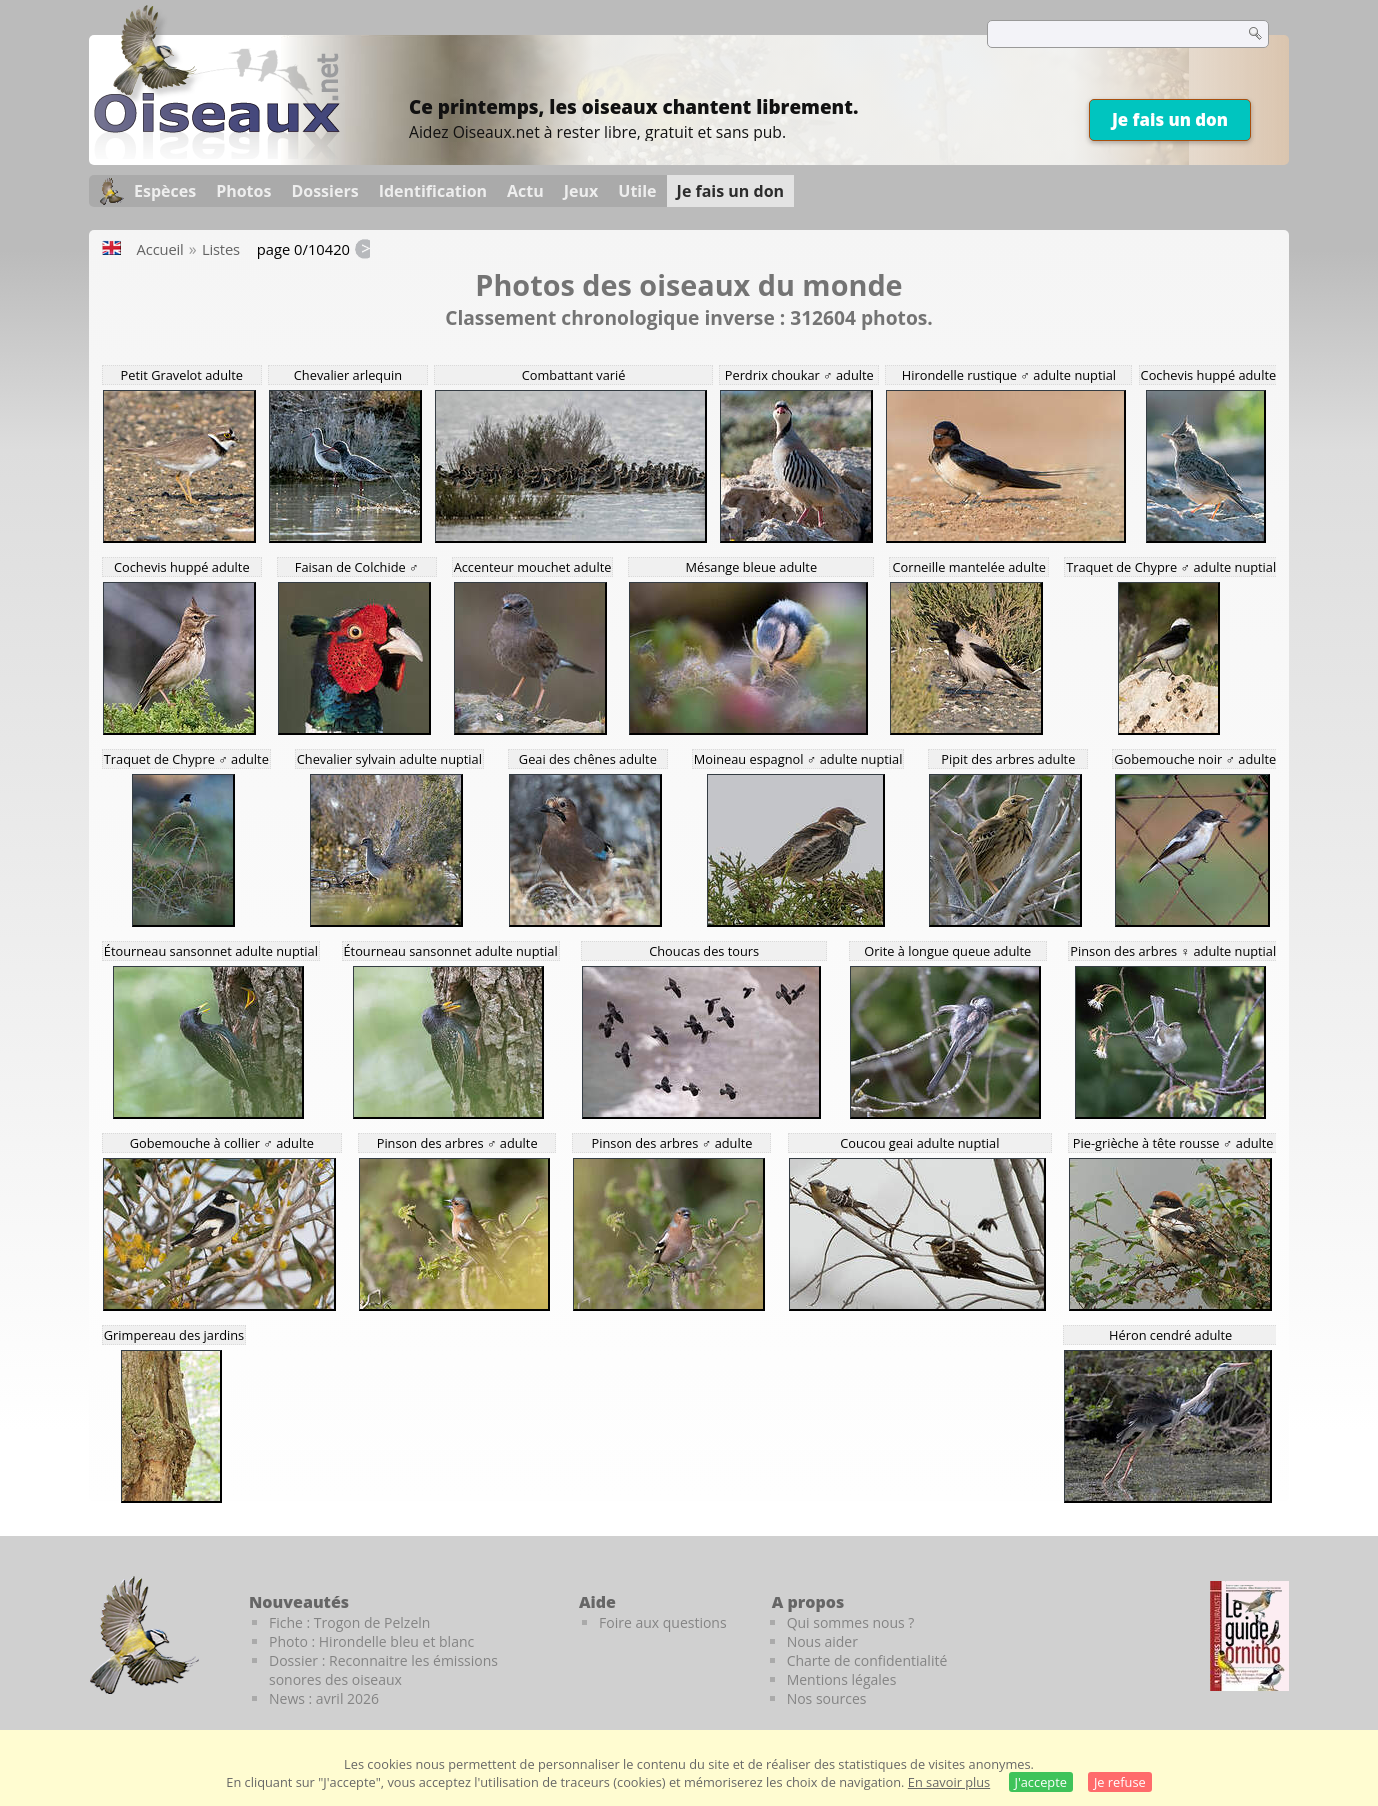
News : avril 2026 (324, 1698)
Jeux (581, 191)
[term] (1103, 34)
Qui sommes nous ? (851, 1622)
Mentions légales (842, 1679)
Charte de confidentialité (867, 1660)
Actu (525, 191)
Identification (433, 191)
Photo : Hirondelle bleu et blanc (371, 1641)
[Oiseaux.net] (217, 153)
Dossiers (324, 191)
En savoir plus (949, 1782)
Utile (637, 191)
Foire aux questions (663, 1622)
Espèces (165, 191)
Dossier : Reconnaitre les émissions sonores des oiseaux (383, 1670)
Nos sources (827, 1698)
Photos (243, 191)
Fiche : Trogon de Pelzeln (349, 1622)
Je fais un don (1170, 119)
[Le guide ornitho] (1249, 1636)
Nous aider (822, 1641)
